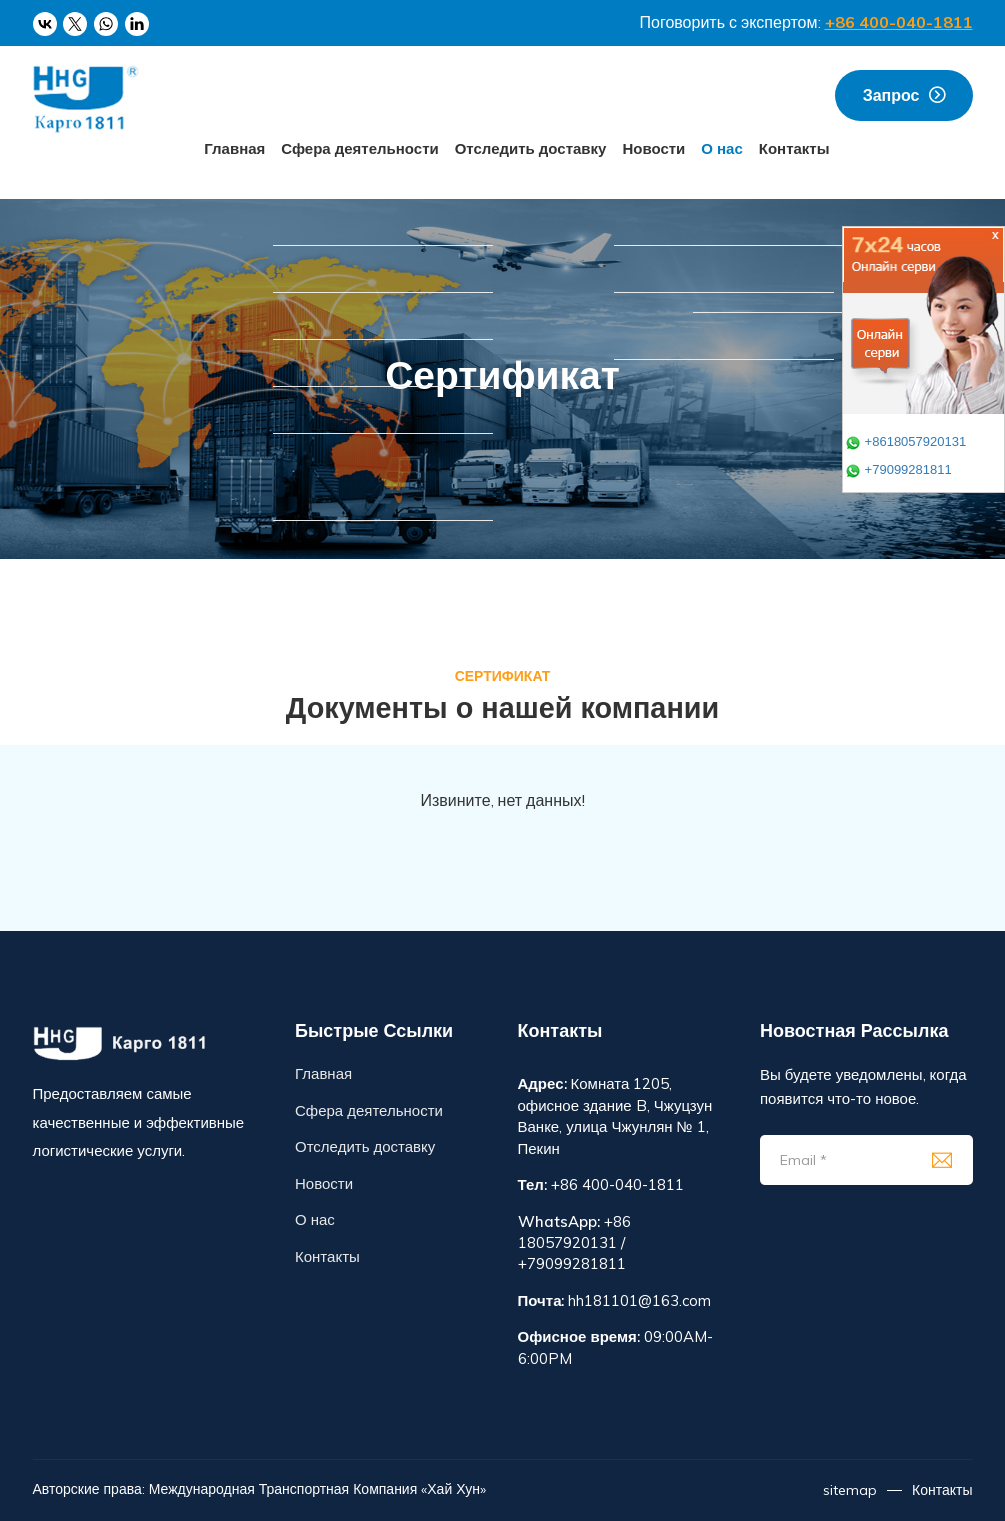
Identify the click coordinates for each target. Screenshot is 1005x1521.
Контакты (794, 148)
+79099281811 (898, 469)
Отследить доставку (531, 148)
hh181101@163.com (639, 1300)
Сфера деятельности (359, 148)
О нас (721, 148)
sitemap (850, 1490)
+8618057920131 (905, 441)
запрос (891, 95)
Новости (653, 148)
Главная (234, 148)
